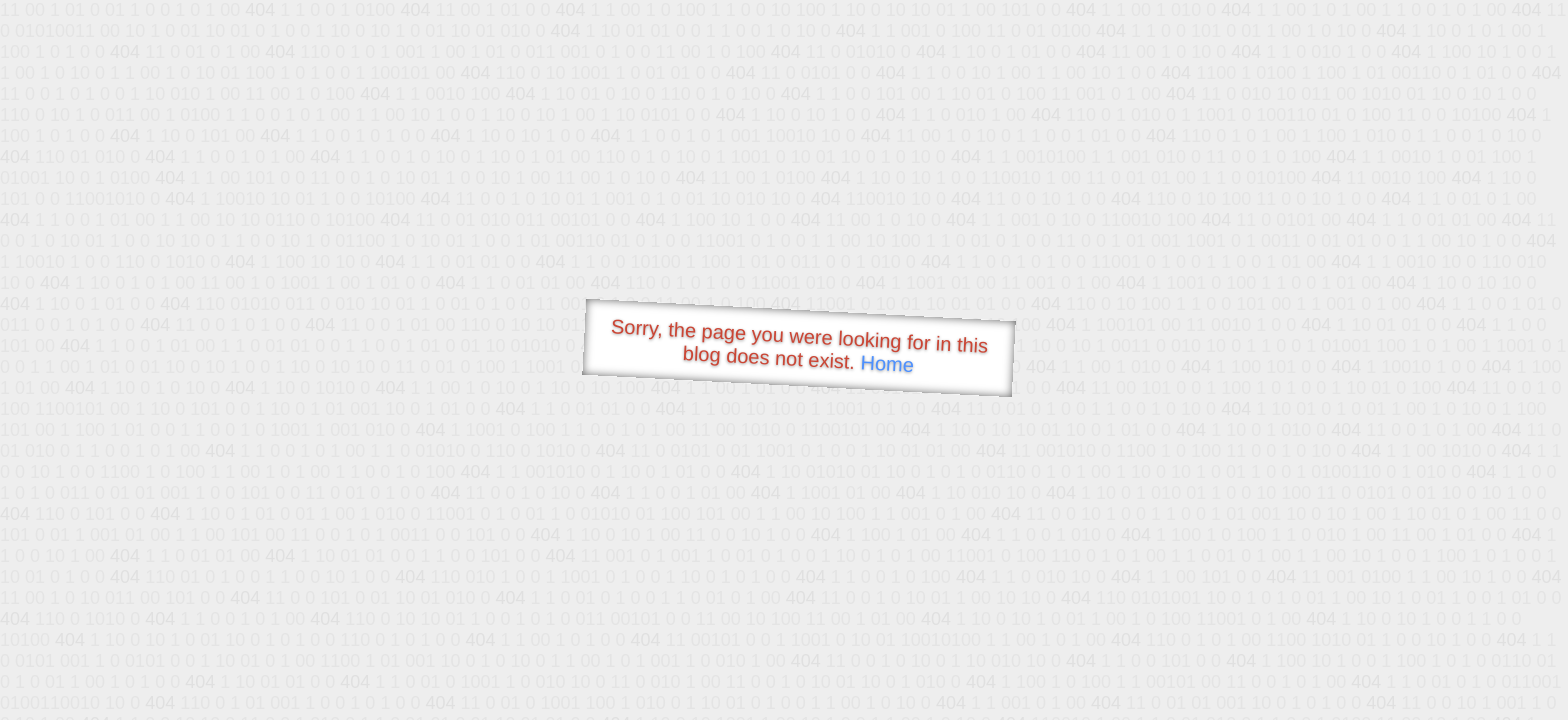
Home (887, 363)
